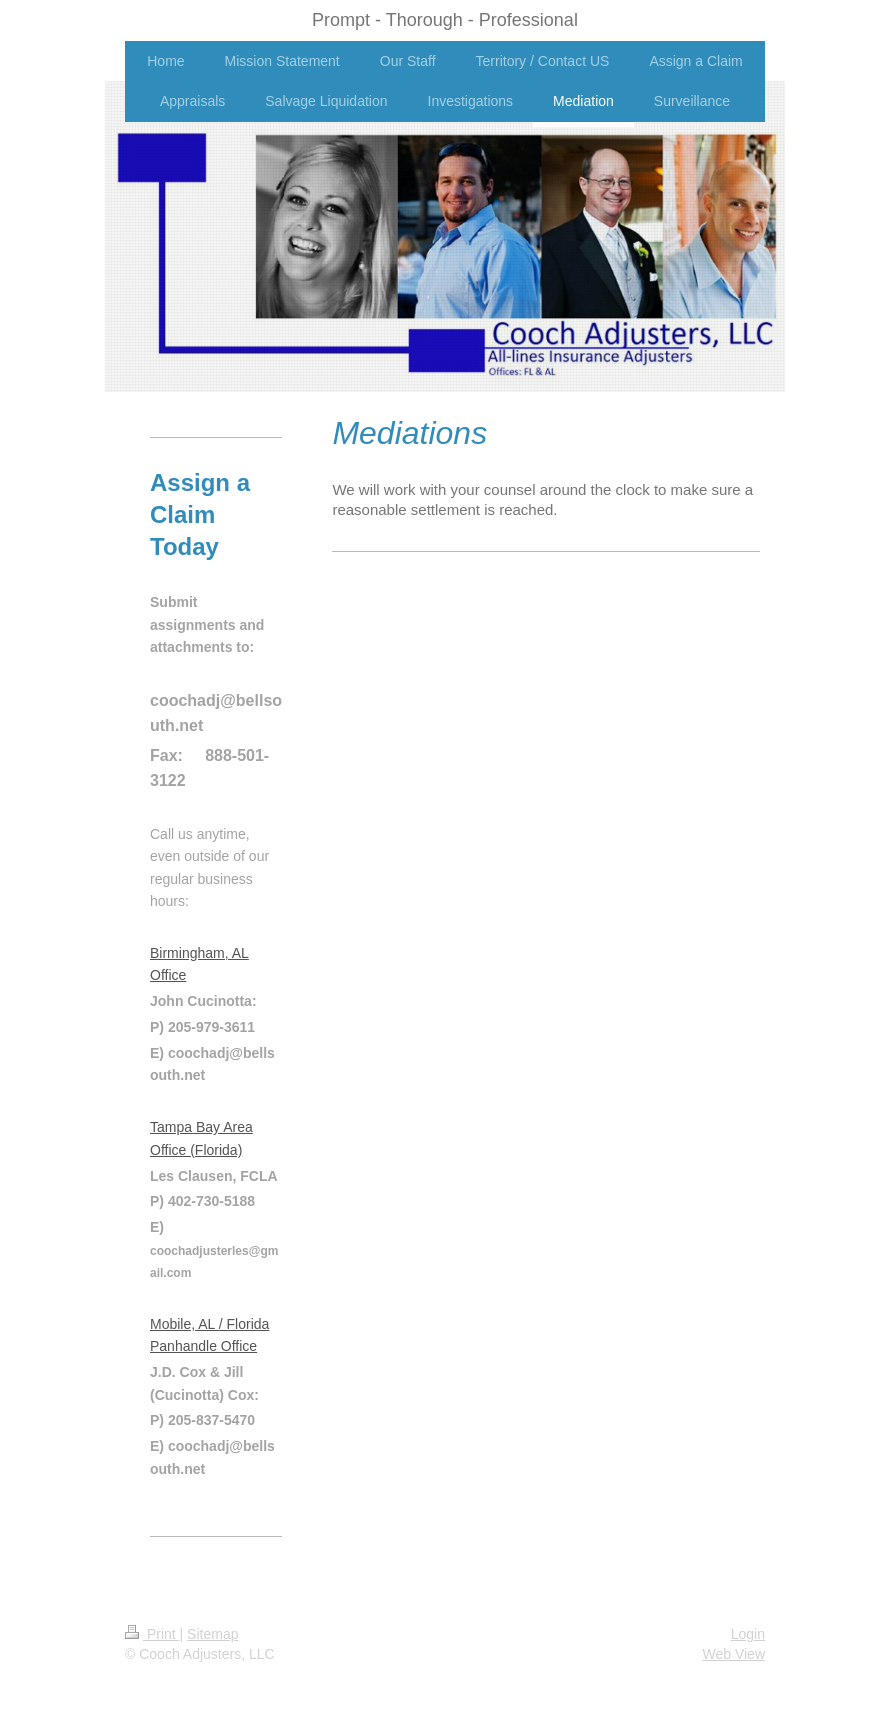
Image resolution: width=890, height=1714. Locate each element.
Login (748, 1634)
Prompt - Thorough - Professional (445, 20)
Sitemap (212, 1634)
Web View (733, 1654)
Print (152, 1634)
